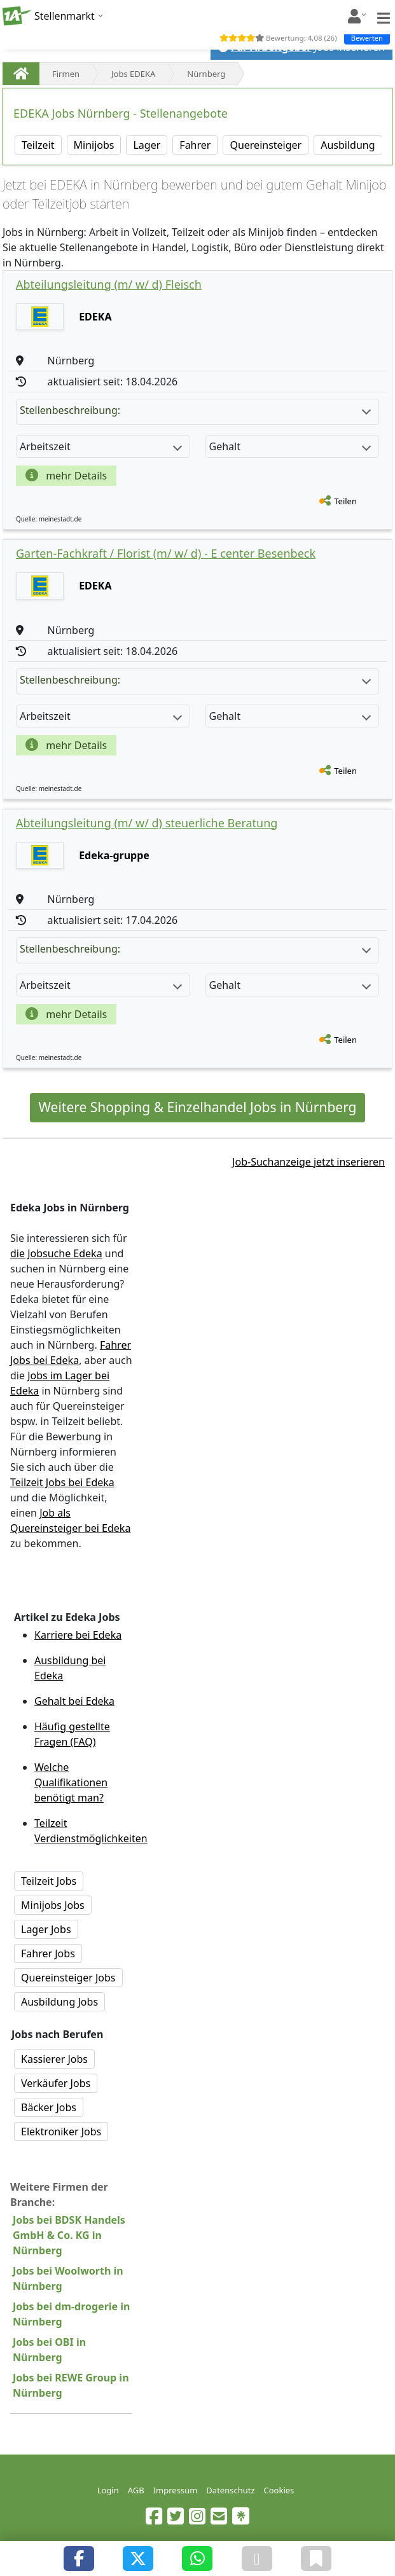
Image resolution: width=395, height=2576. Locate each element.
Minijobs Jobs (53, 1905)
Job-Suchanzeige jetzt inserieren (308, 1162)
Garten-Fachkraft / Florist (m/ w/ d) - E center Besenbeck (165, 553)
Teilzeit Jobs (48, 1881)
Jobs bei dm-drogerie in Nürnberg (71, 2314)
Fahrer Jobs (48, 1953)
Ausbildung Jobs (59, 2002)
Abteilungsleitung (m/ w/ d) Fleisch (109, 284)
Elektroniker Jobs (61, 2132)
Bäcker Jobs (48, 2107)
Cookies (279, 2490)
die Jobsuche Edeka (56, 1253)
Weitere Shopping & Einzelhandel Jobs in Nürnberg (197, 1107)
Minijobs (94, 145)
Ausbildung (348, 145)
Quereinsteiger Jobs (68, 1978)
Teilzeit (38, 145)
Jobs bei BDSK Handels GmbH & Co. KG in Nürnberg (69, 2235)
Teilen (345, 501)
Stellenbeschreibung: (195, 410)
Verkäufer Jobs (55, 2083)
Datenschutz (230, 2490)
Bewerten (367, 38)
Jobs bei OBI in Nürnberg (49, 2349)
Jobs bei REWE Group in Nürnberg (71, 2385)
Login (108, 2490)
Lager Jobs (46, 1929)
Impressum (175, 2490)
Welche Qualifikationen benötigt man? (70, 1782)
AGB (136, 2490)
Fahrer (195, 145)
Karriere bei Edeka (77, 1635)
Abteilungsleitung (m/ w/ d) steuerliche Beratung (146, 822)
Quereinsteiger (265, 145)
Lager (146, 145)
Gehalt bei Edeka (74, 1701)
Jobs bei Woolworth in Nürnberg (68, 2278)
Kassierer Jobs (54, 2059)
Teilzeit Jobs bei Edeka (62, 1482)
